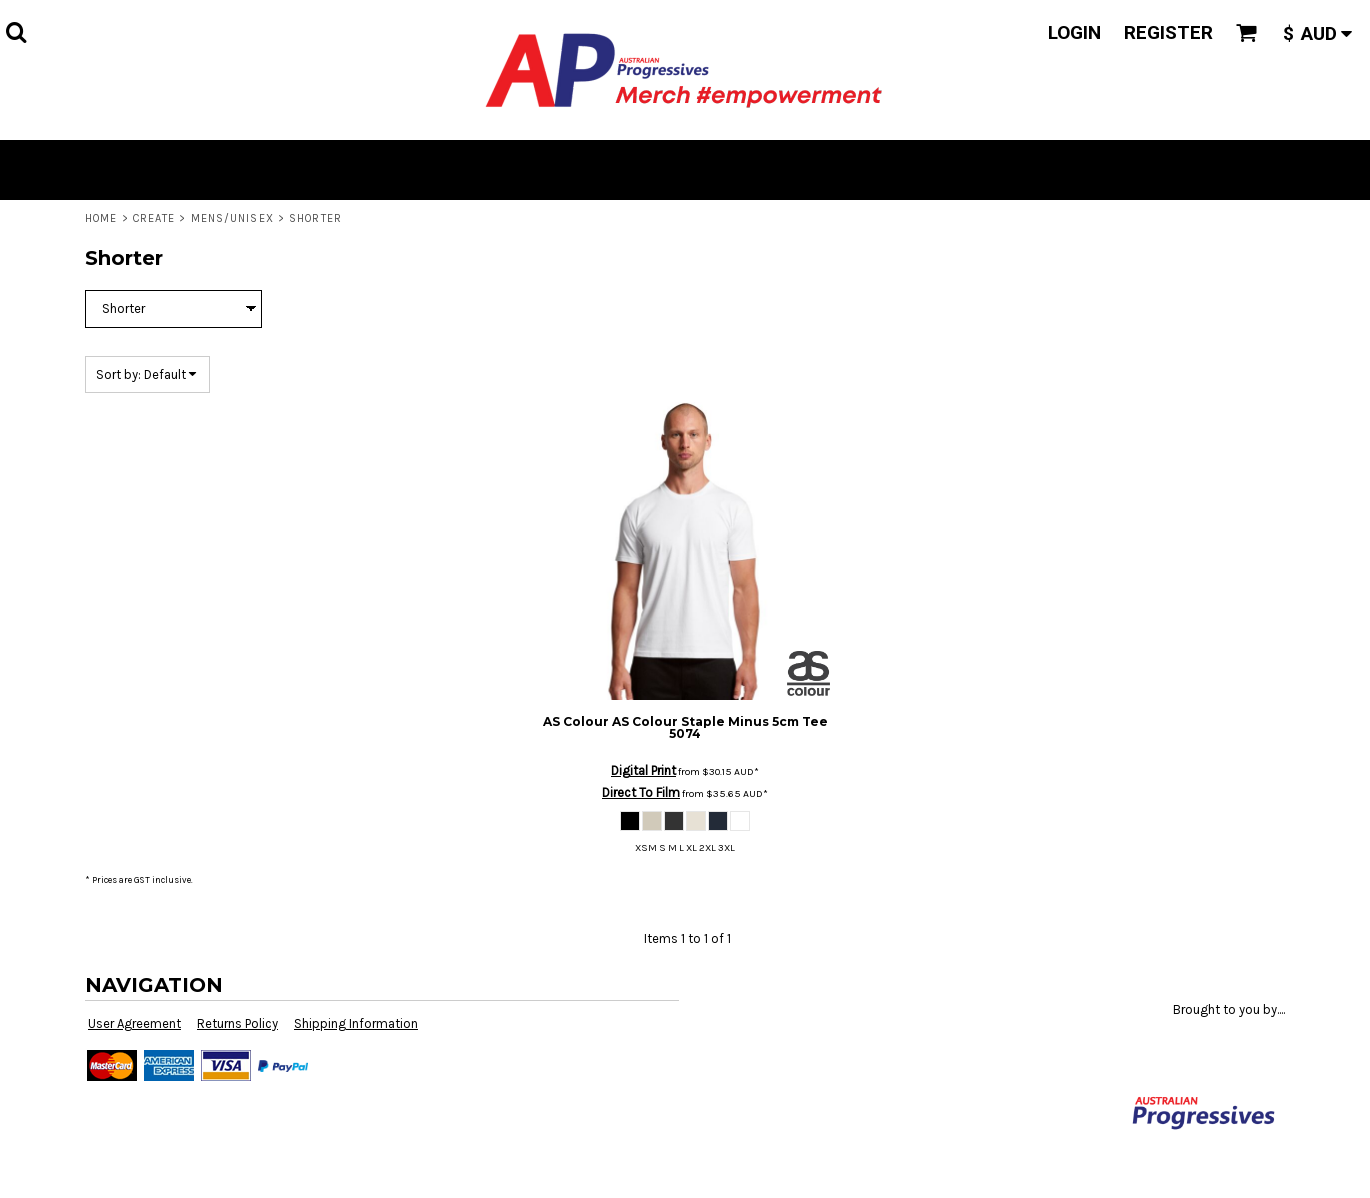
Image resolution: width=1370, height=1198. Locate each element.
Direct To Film (641, 792)
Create (154, 218)
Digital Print (643, 770)
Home (101, 218)
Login (1074, 32)
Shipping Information (356, 1023)
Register (1168, 32)
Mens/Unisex (232, 218)
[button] (16, 32)
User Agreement (134, 1023)
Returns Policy (237, 1023)
